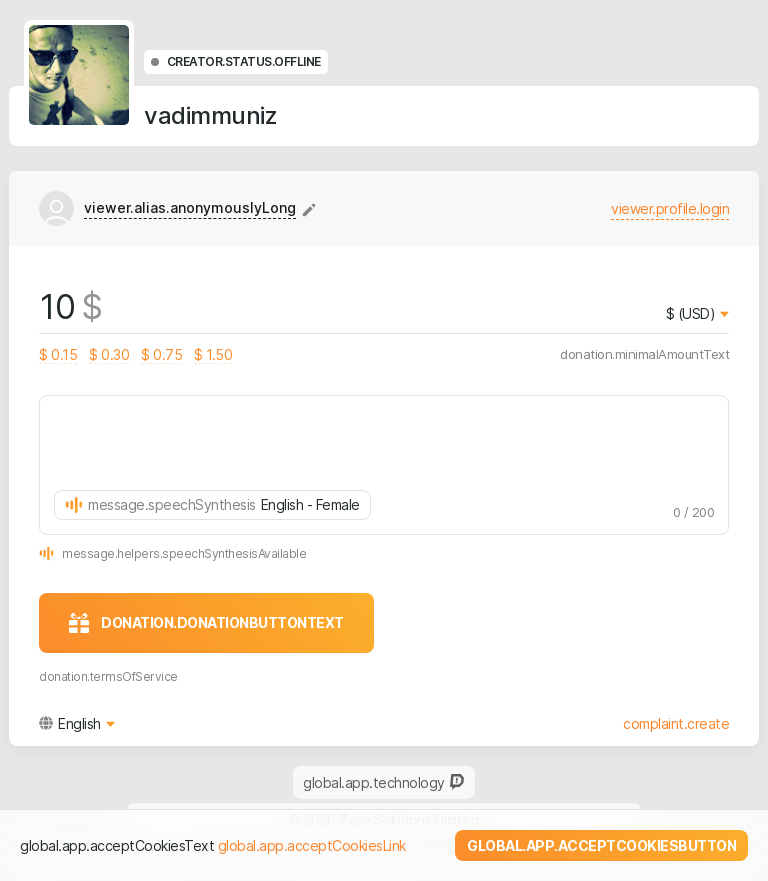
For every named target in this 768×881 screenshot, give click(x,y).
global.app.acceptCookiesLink (312, 845)
